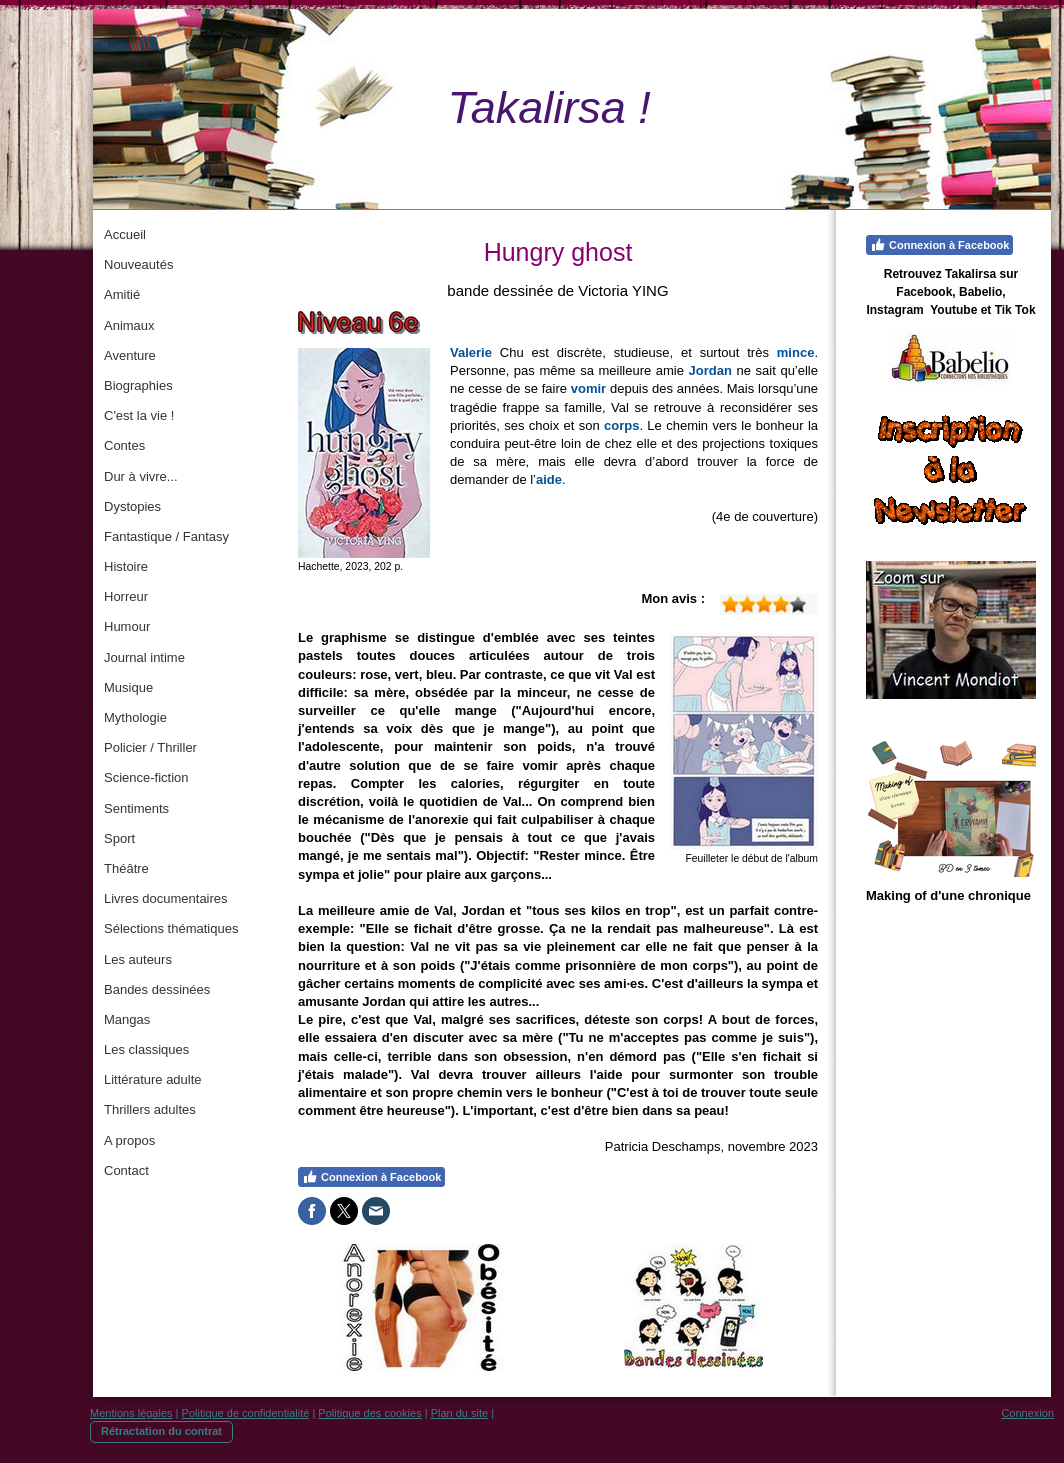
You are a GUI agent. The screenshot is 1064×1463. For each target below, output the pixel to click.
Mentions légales (131, 1413)
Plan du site (459, 1413)
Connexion (1027, 1413)
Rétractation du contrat (161, 1431)
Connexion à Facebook (371, 1177)
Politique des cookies (369, 1413)
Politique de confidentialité (246, 1413)
